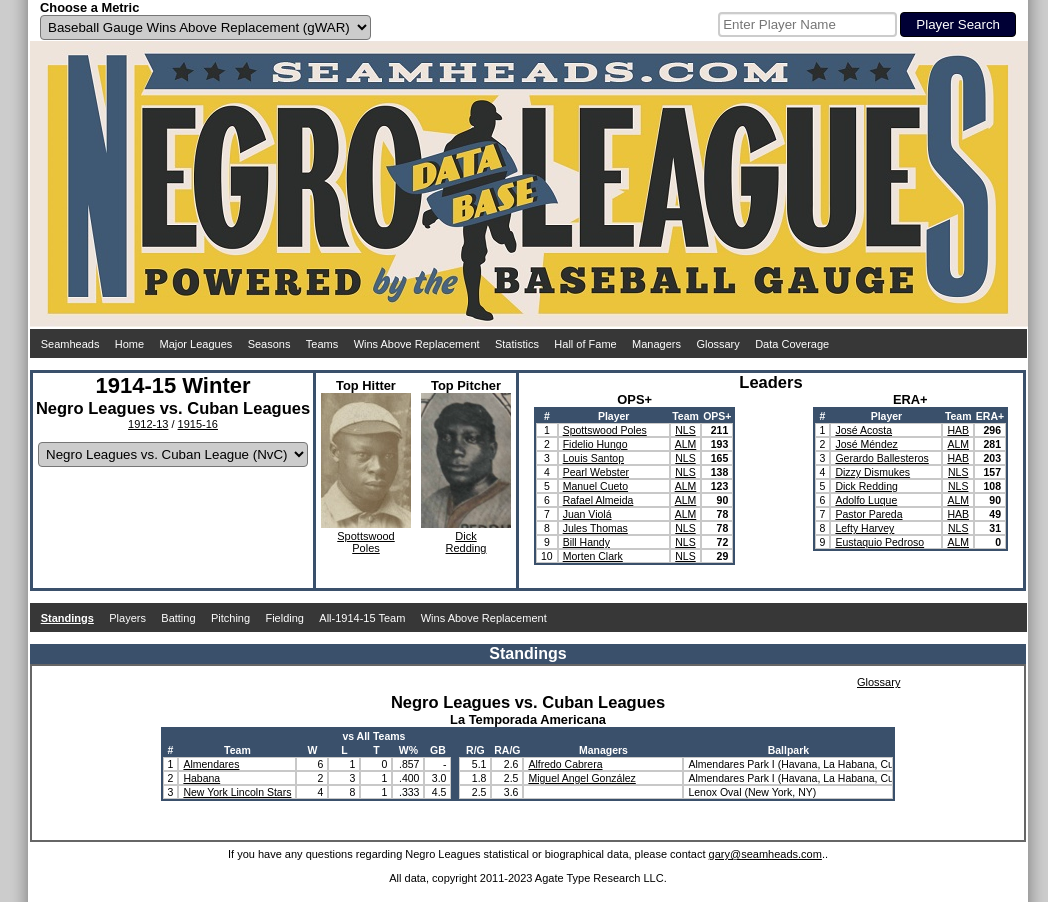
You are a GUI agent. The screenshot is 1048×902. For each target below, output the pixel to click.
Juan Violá (587, 514)
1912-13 (148, 424)
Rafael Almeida (598, 500)
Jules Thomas (595, 528)
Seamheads (70, 344)
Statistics (517, 344)
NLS (685, 430)
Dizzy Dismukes (872, 472)
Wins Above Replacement (417, 344)
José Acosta (863, 430)
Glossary (717, 344)
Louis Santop (593, 458)
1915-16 (198, 424)
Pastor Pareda (868, 514)
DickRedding (466, 542)
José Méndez (866, 444)
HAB (958, 430)
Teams (322, 344)
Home (129, 344)
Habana (201, 778)
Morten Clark (593, 556)
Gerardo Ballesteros (881, 458)
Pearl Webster (596, 472)
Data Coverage (792, 344)
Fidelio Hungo (595, 444)
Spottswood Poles (605, 430)
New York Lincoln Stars (237, 792)
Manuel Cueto (595, 486)
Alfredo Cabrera (565, 764)
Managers (656, 344)
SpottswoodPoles (365, 542)
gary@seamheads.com (765, 854)
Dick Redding (866, 486)
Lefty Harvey (864, 528)
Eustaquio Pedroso (879, 542)
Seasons (269, 344)
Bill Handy (586, 542)
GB (438, 750)
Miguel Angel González (581, 778)
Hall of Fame (585, 344)
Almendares (211, 764)
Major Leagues (196, 344)
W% (408, 750)
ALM (686, 444)
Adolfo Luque (866, 500)
